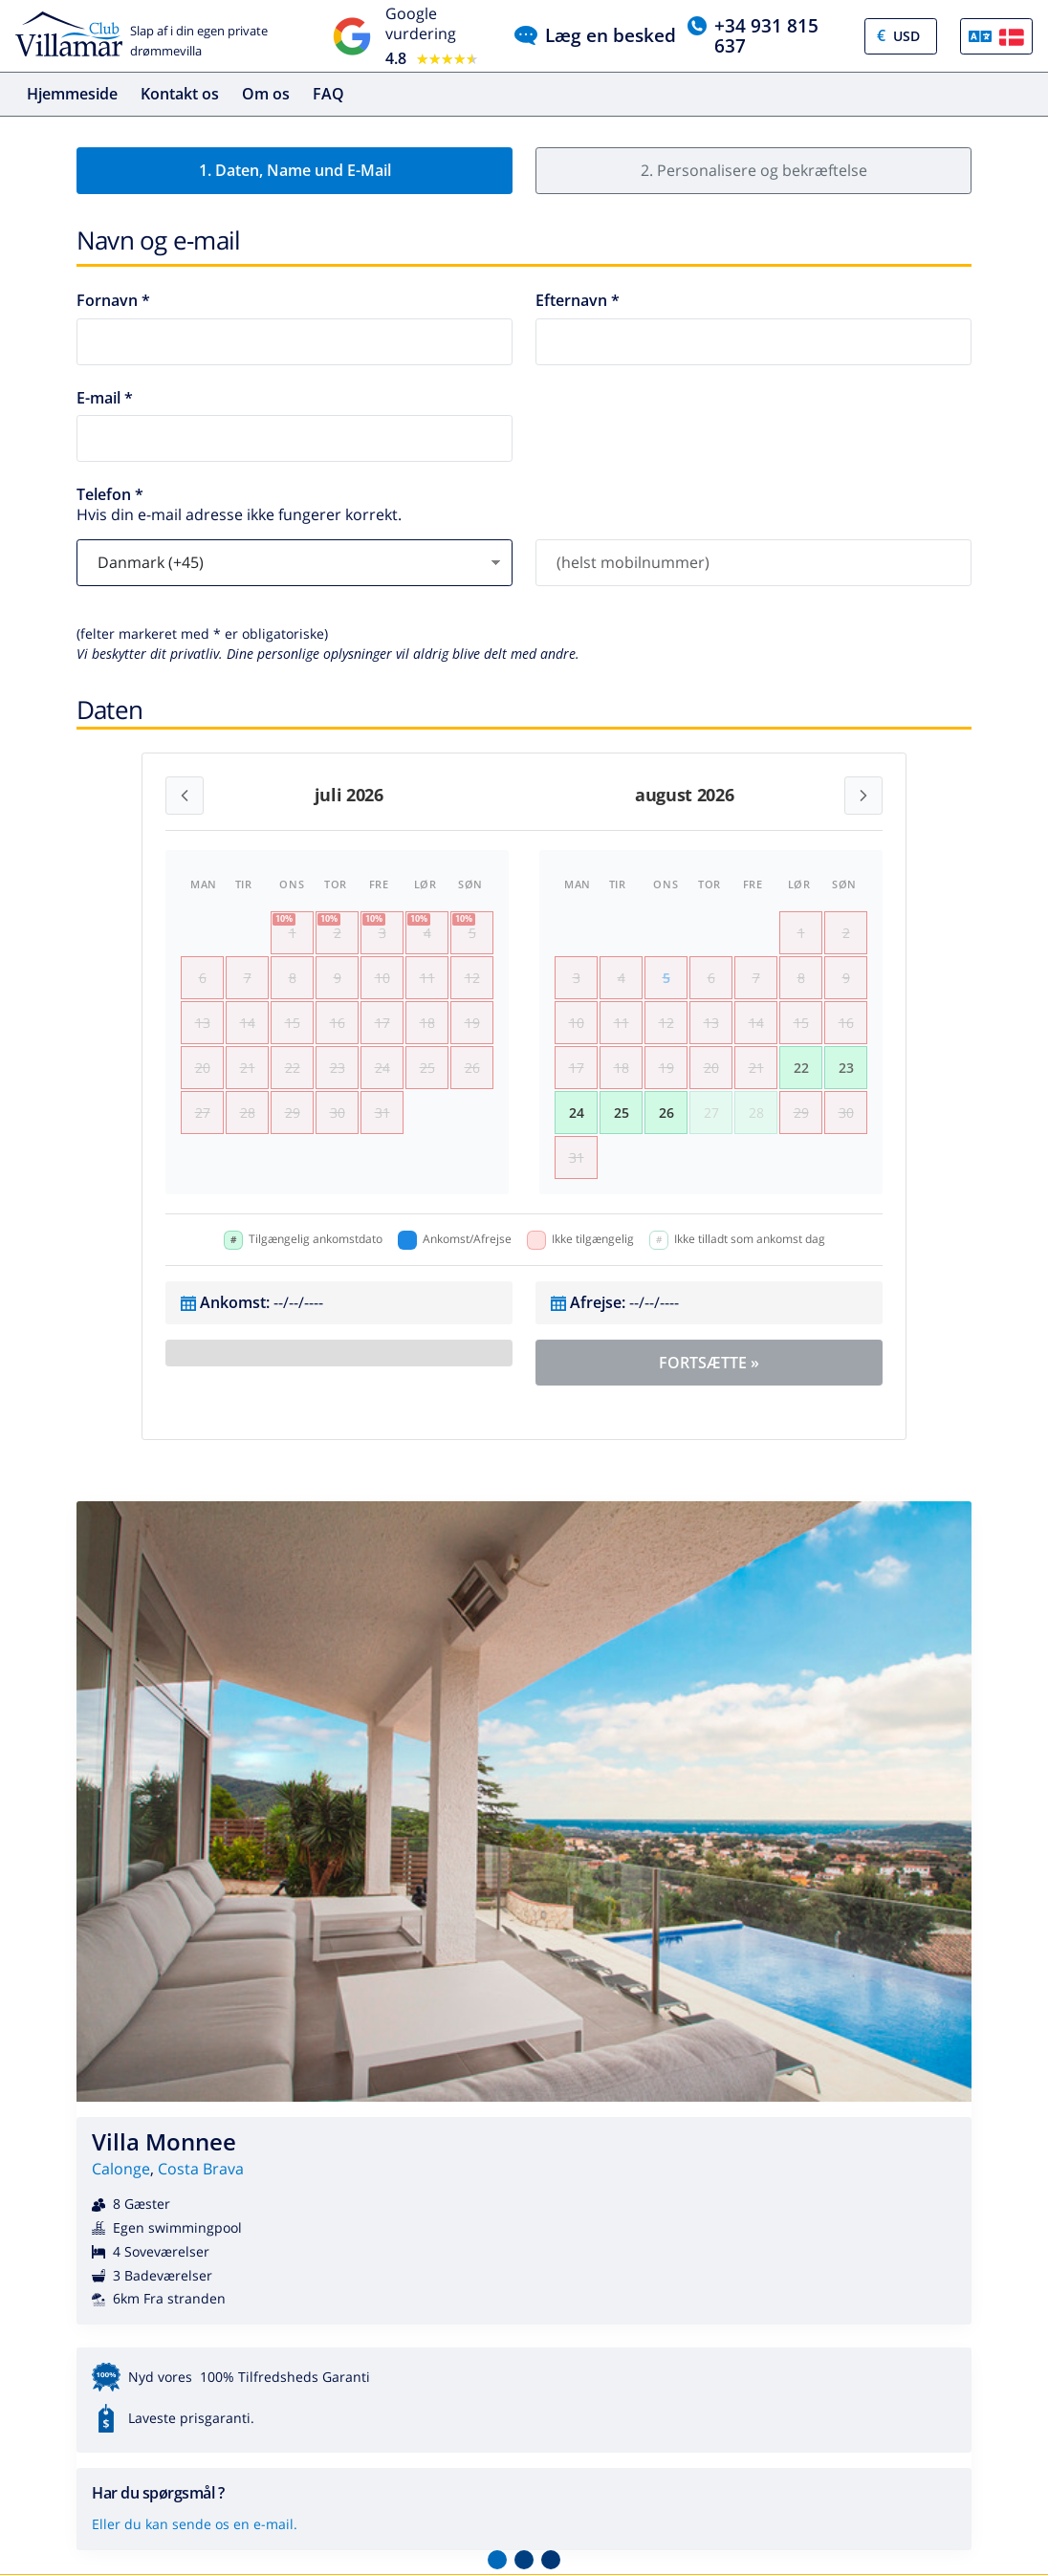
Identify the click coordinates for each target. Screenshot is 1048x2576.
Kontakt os (180, 93)
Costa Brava (201, 2168)
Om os (266, 93)
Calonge (121, 2168)
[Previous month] (184, 795)
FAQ (328, 93)
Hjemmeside (72, 93)
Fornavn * (113, 301)
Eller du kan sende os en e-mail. (194, 2524)
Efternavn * (577, 301)
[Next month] (863, 795)
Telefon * (109, 495)
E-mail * (104, 398)
